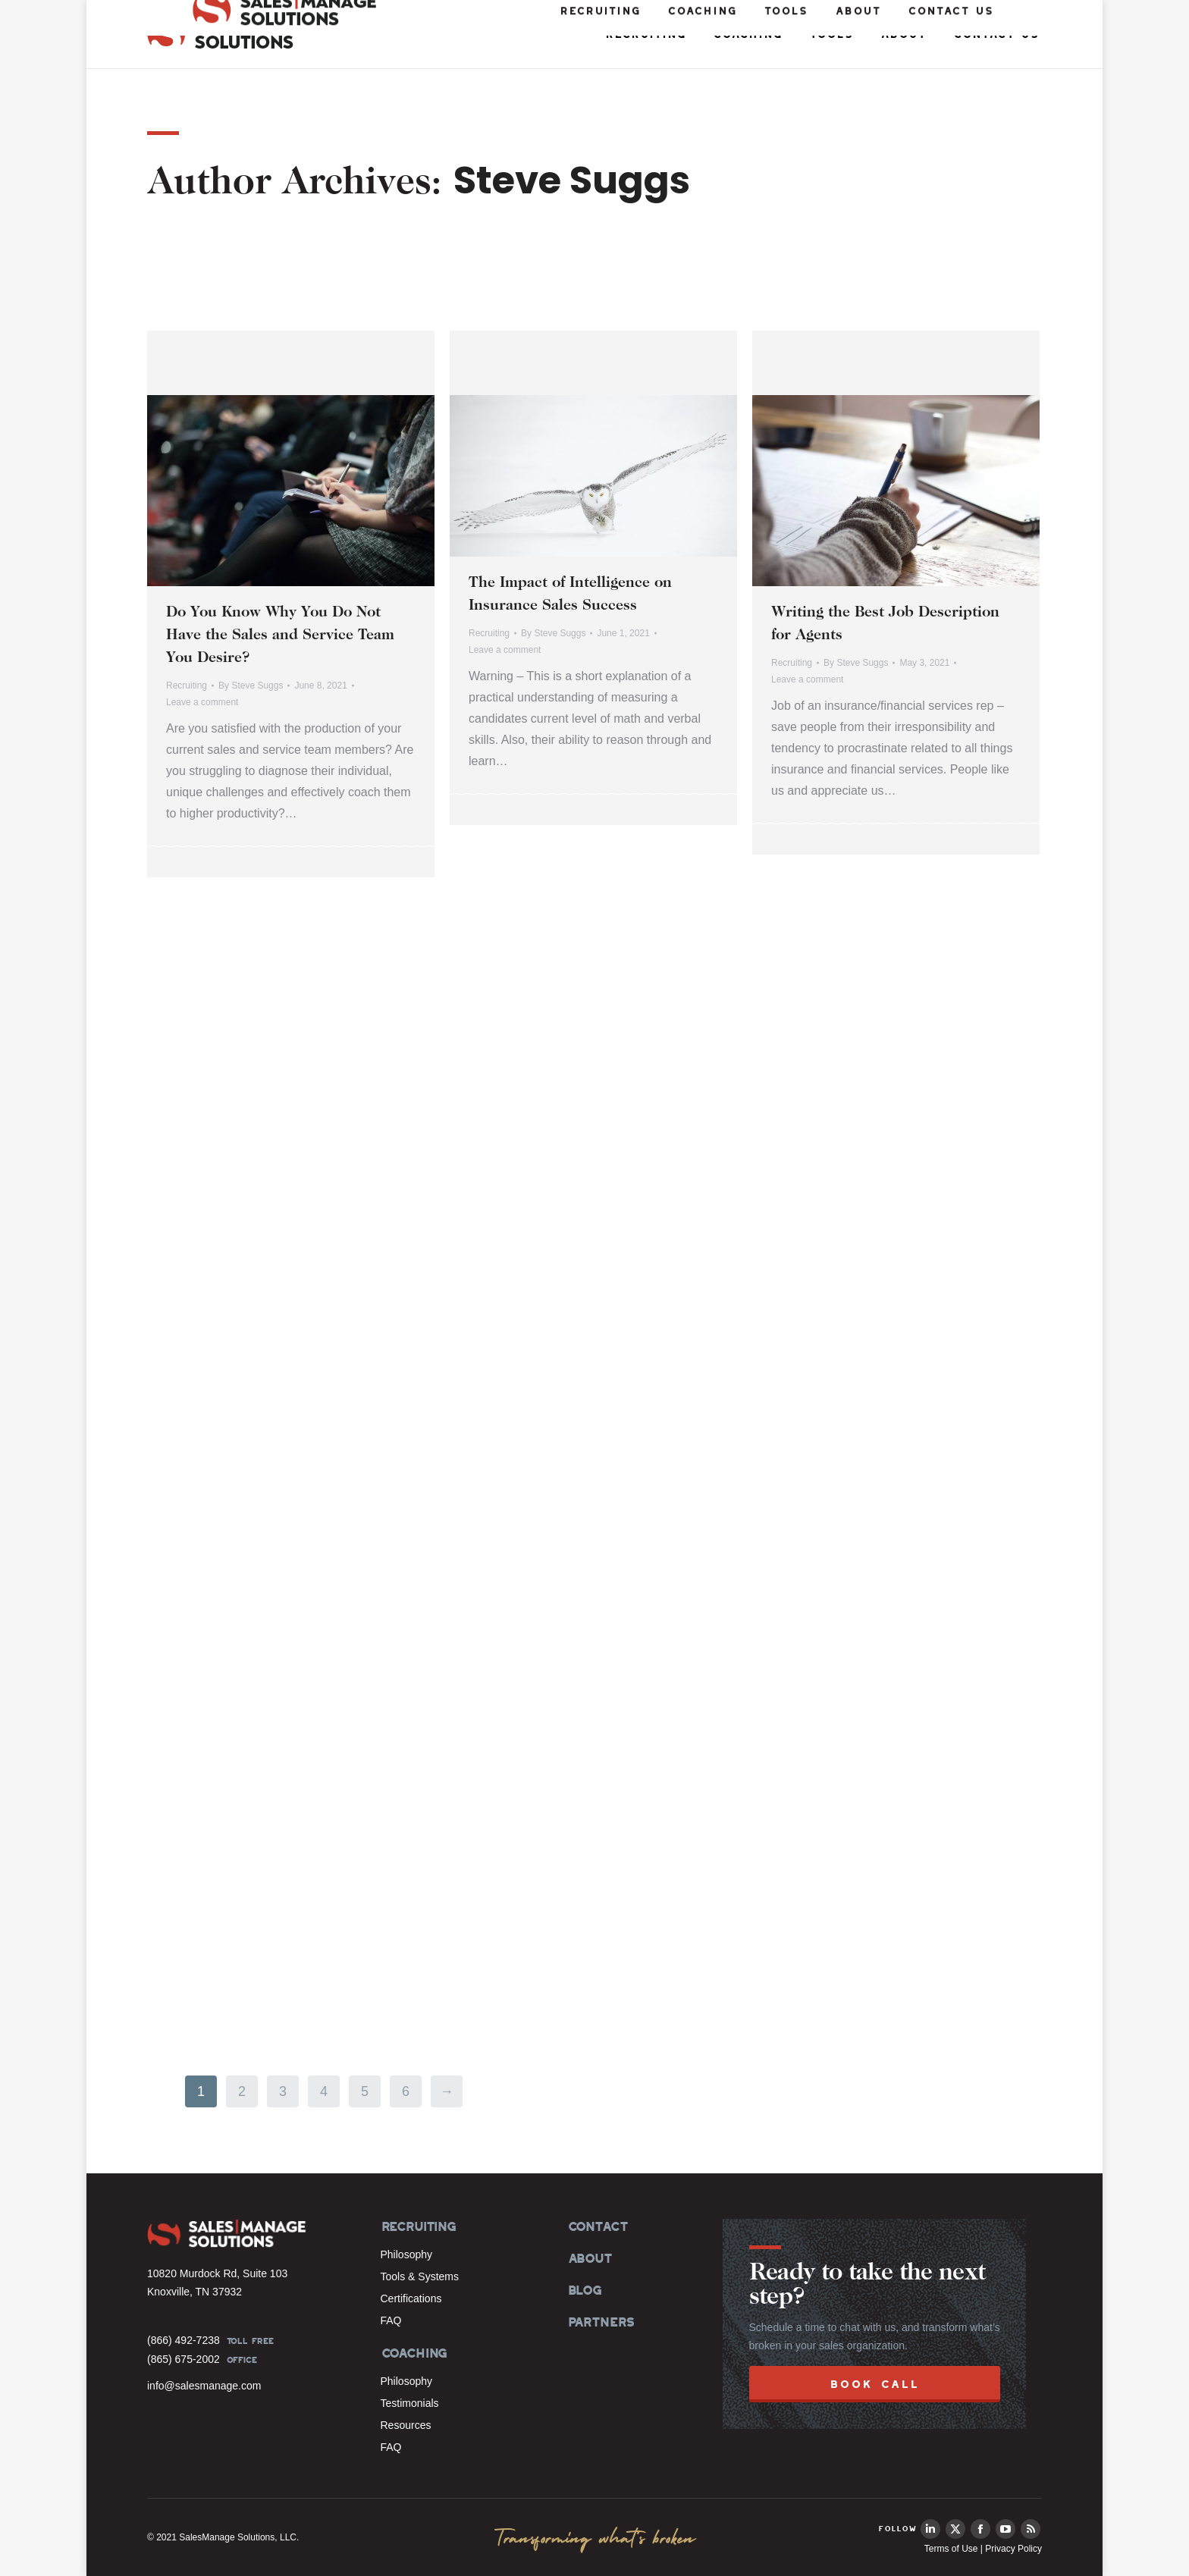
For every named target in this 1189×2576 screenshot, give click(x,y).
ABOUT (589, 2258)
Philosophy (407, 2254)
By (250, 685)
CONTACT (597, 2226)
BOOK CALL (875, 2384)
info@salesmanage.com (204, 2386)
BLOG (584, 2290)
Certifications (411, 2298)
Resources (406, 2425)
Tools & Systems (420, 2276)
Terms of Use (951, 2548)
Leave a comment (202, 702)
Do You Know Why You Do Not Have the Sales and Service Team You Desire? (280, 635)
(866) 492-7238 (183, 2340)
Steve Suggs (571, 180)
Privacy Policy (1013, 2548)
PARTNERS (601, 2322)
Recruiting (186, 685)
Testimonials (410, 2403)
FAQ (391, 2320)
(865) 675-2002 (183, 2359)
